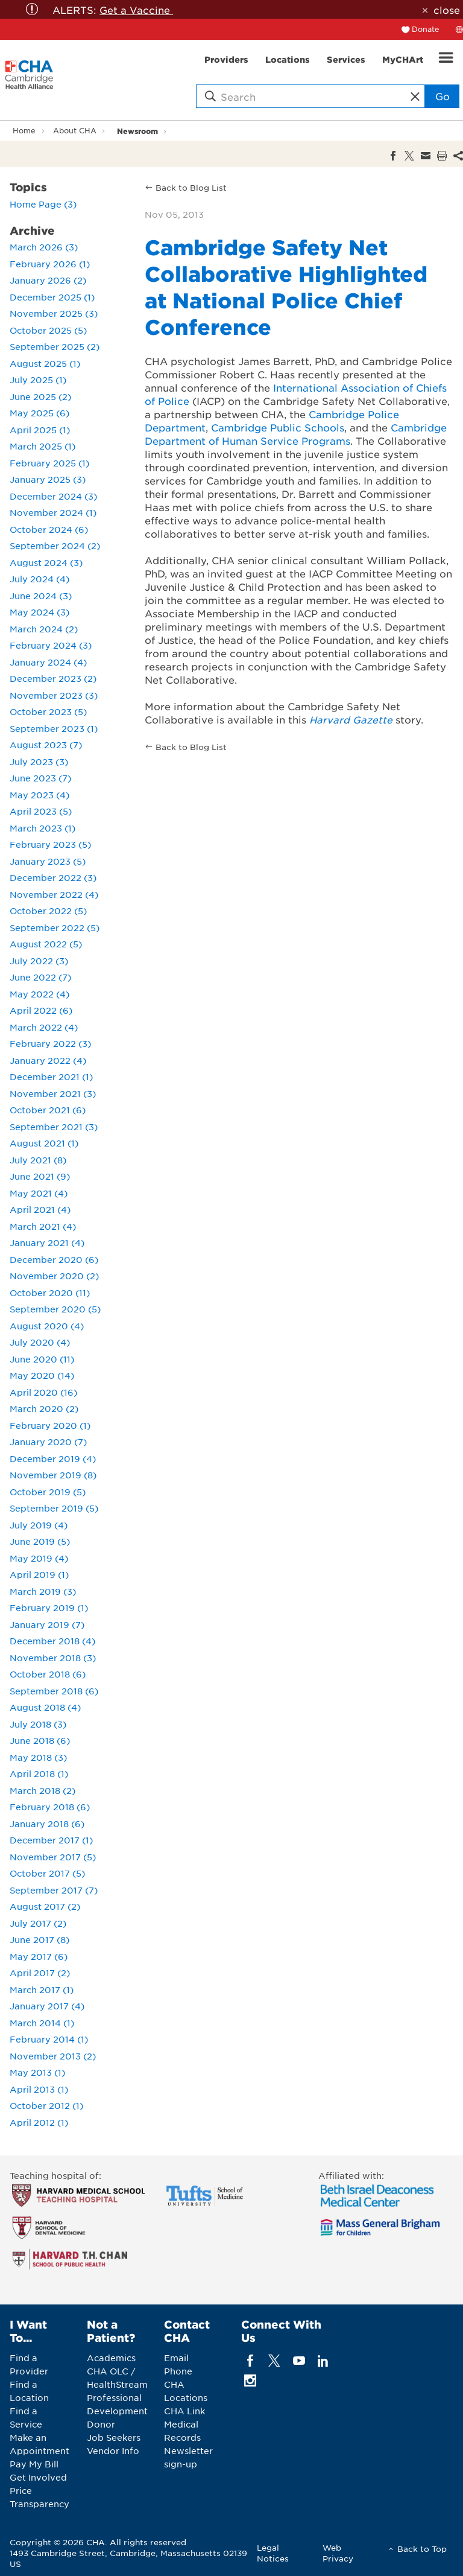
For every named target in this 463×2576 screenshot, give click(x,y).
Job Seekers (113, 2437)
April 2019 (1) (39, 1574)
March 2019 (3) (43, 1591)
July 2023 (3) (39, 761)
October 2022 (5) (48, 910)
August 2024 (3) (46, 562)
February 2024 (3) (51, 645)
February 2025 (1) (49, 462)
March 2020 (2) (44, 1408)
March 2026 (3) (44, 246)
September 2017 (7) (54, 1889)
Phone (178, 2370)
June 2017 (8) (39, 1939)
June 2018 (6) (40, 1740)
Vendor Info (113, 2450)
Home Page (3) (43, 204)
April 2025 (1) (40, 429)
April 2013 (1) (39, 2089)
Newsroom (137, 131)
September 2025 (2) (54, 346)
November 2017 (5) (53, 1856)
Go (442, 96)
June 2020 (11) (42, 1358)
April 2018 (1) (39, 1773)
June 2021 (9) (40, 1176)
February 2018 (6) (50, 1806)
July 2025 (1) (38, 379)
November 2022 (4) (54, 894)
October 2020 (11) (50, 1292)
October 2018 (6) (48, 1673)
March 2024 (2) (44, 628)
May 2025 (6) (39, 412)
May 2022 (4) (39, 993)
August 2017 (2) (45, 1906)
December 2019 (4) (53, 1458)
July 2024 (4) (39, 578)
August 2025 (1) (45, 363)
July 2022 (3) (39, 960)
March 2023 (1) (42, 827)
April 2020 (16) (43, 1392)
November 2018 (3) (53, 1657)
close (446, 10)
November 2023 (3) (54, 695)
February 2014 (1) (49, 2039)
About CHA (74, 130)
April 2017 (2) (40, 1972)
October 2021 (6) (48, 1109)
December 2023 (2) (53, 678)
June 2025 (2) (40, 396)
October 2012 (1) (46, 2105)
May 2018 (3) (38, 1757)
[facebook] (250, 2361)
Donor (101, 2424)
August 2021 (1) (44, 1142)
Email (176, 2357)
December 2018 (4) (52, 1640)
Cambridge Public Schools (277, 427)
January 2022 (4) (48, 1060)
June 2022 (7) (40, 977)
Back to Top (422, 2548)
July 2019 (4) (39, 1524)
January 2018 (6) (47, 1823)
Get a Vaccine (136, 10)
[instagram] (250, 2381)
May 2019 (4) (39, 1558)
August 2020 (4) (47, 1325)
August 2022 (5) (46, 943)
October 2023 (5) (48, 711)
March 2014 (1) (42, 2022)
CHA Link (184, 2410)
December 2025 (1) (52, 296)
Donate (425, 29)
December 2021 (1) (51, 1076)
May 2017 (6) (39, 1956)
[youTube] (298, 2361)
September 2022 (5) (54, 927)
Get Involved (38, 2477)
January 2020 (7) (48, 1441)
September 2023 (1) (54, 728)
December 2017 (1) (51, 1839)
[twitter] (274, 2361)
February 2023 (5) (50, 844)
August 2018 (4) (45, 1707)
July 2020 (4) (40, 1342)
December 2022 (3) (53, 877)
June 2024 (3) (41, 595)
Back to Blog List (191, 187)
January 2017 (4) (47, 2005)
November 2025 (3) (54, 313)
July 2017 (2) (38, 1923)
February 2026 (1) (50, 263)
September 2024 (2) (55, 545)
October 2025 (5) (48, 330)
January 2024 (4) (48, 662)
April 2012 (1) (39, 2122)
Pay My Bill (34, 2463)
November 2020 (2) (54, 1275)
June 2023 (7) (40, 777)
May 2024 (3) (39, 611)
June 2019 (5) (40, 1541)
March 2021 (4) (43, 1226)
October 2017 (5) (47, 1873)
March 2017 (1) (42, 1989)
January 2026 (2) (48, 280)
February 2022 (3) (50, 1043)
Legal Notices (273, 2552)
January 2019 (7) (47, 1624)
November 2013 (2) (53, 2055)
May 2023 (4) (39, 794)
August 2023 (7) (46, 744)
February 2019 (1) (49, 1607)
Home (24, 130)
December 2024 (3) (53, 496)
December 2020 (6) (54, 1259)
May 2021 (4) (39, 1193)
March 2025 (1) (42, 445)
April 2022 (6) (41, 1010)
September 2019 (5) (54, 1508)
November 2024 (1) (53, 512)
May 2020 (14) (42, 1375)
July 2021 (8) (38, 1159)
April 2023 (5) (41, 811)
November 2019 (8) (53, 1474)
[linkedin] (322, 2361)
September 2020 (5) (55, 1308)
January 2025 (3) (48, 479)
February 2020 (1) (50, 1425)
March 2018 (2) (42, 1790)
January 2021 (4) (47, 1242)
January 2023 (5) (48, 861)
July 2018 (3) (38, 1724)
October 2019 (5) (48, 1491)
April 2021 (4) (40, 1209)
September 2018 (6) (54, 1690)
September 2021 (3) (54, 1126)
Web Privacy (338, 2552)
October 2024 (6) (49, 529)
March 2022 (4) (44, 1027)
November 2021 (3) (53, 1093)
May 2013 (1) (37, 2072)
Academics (111, 2357)
